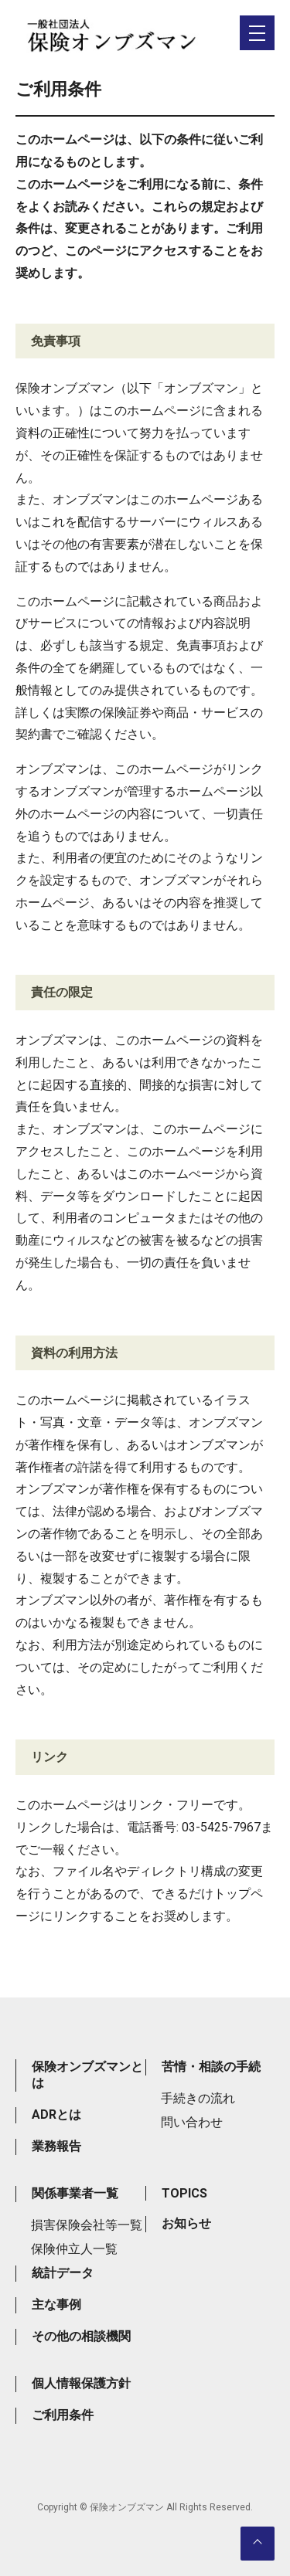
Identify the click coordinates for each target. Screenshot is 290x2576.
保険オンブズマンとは (87, 2074)
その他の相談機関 (81, 2336)
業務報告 (56, 2146)
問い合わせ (192, 2122)
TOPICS (184, 2193)
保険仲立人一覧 (74, 2249)
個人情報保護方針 (81, 2383)
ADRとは (56, 2114)
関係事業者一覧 (75, 2193)
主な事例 (56, 2304)
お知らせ (186, 2223)
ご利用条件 (63, 2415)
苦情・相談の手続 (211, 2066)
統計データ (63, 2272)
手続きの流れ (198, 2098)
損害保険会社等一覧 (86, 2225)
